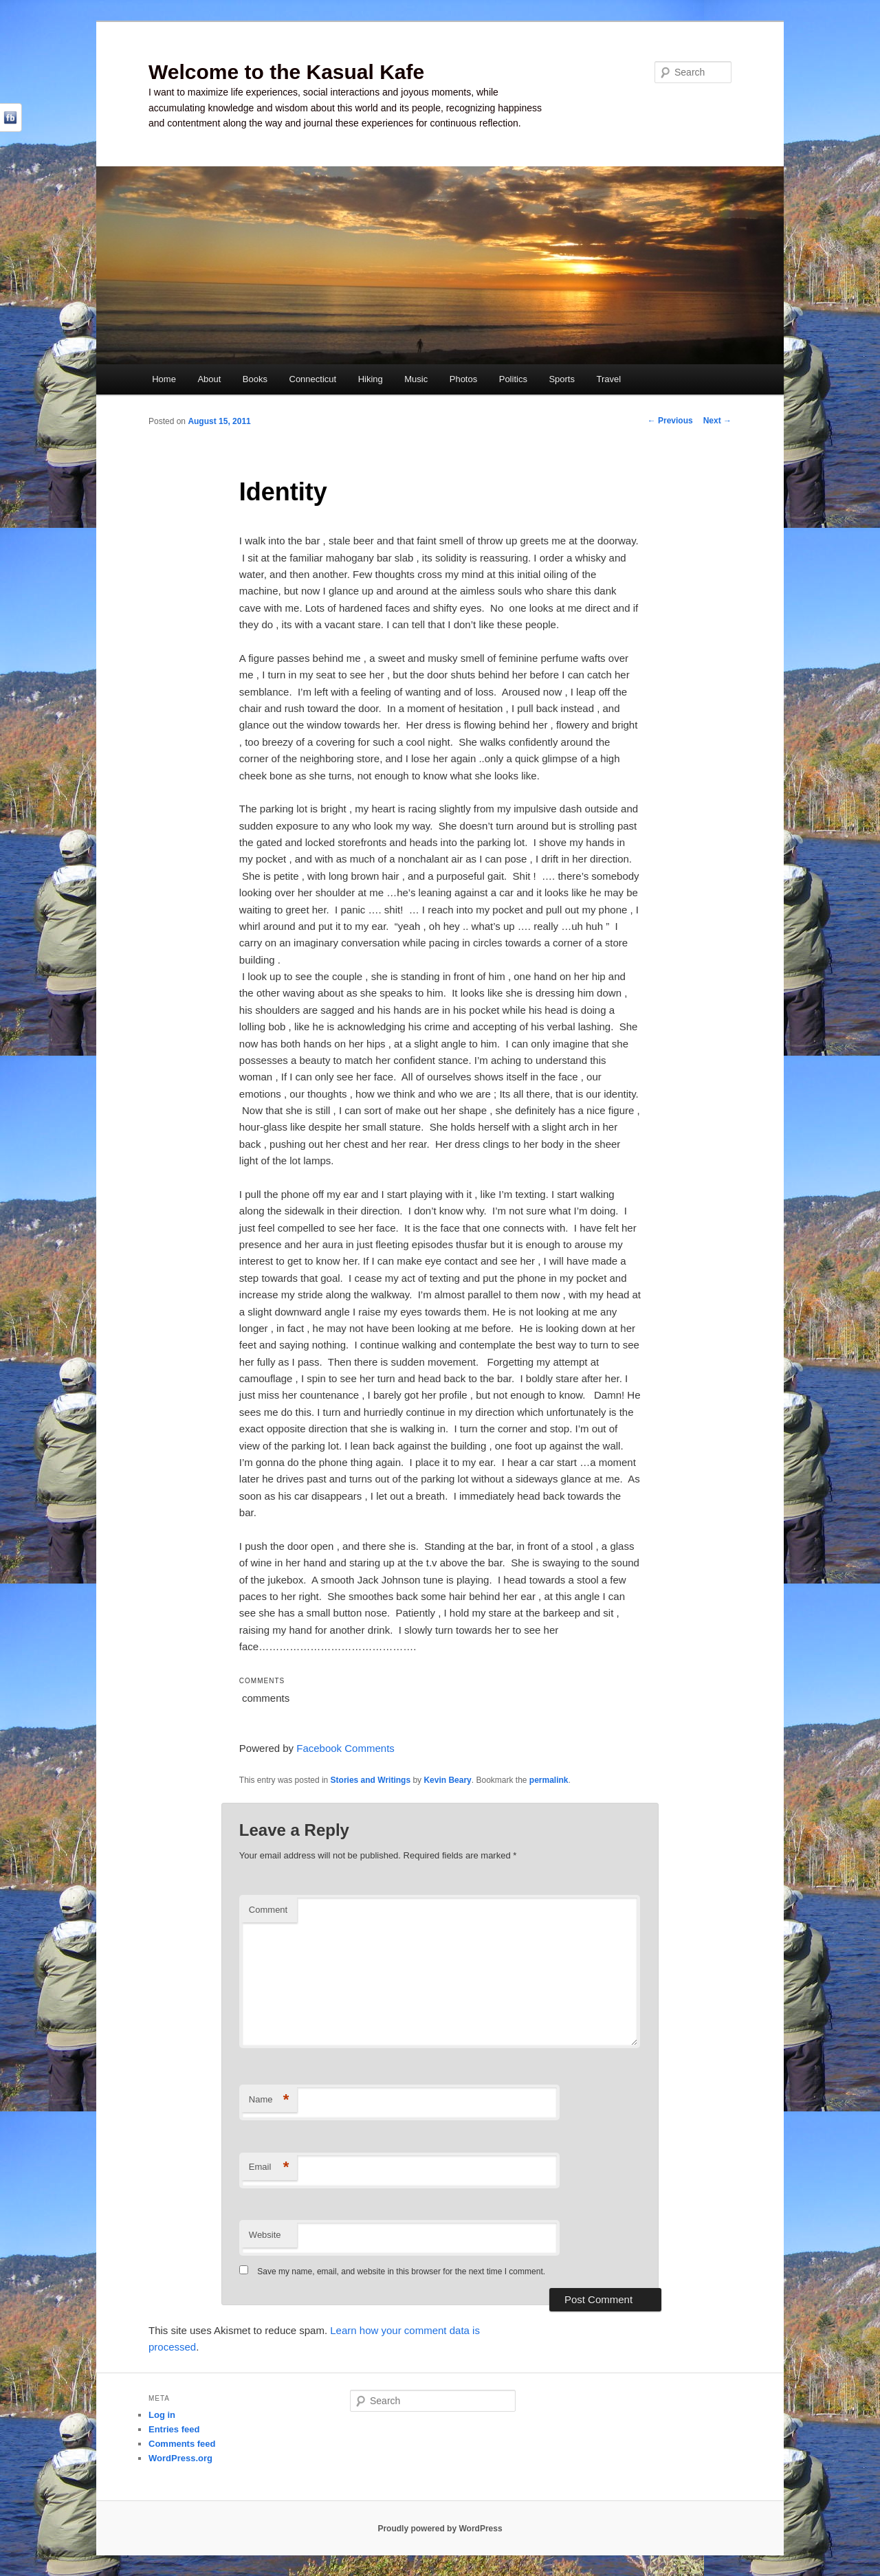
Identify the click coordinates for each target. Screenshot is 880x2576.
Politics (513, 379)
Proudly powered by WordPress (439, 2528)
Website (265, 2235)
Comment (268, 1910)
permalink (549, 1780)
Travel (608, 379)
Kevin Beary (447, 1780)
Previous (670, 420)
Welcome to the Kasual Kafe (286, 71)
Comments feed (182, 2444)
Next (717, 420)
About (209, 379)
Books (255, 379)
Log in (161, 2415)
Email (269, 2167)
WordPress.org (180, 2458)
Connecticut (313, 379)
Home (164, 379)
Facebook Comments (345, 1748)
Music (416, 379)
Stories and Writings (370, 1780)
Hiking (370, 379)
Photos (463, 379)
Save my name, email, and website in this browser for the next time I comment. (401, 2271)
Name (269, 2100)
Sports (562, 379)
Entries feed (173, 2429)
